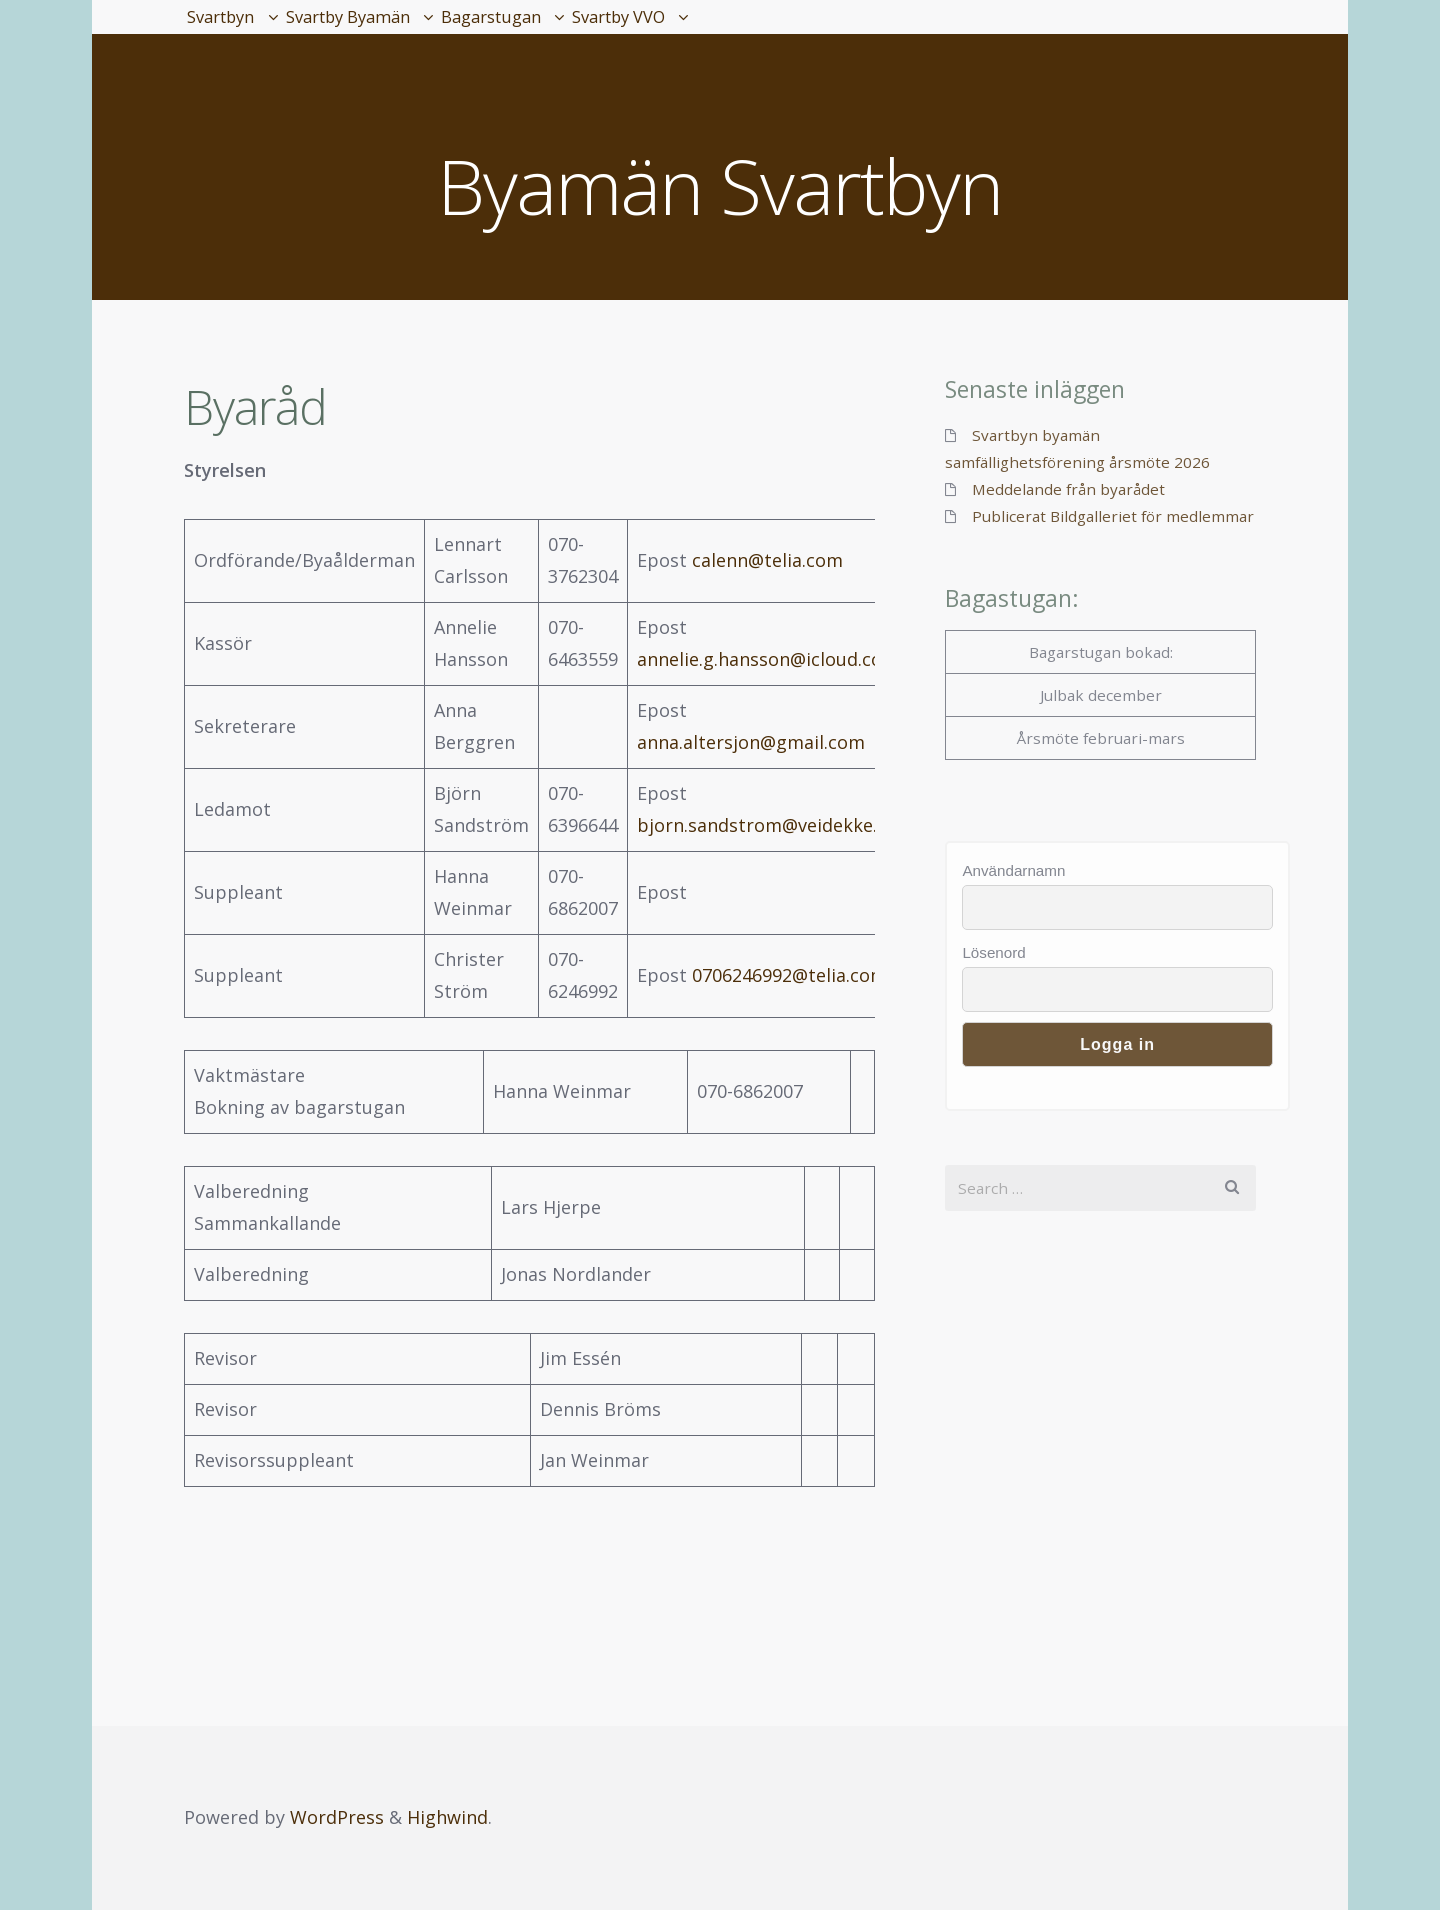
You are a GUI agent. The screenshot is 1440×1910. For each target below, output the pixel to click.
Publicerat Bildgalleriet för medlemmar (1113, 516)
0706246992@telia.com (789, 975)
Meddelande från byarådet (1068, 489)
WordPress (337, 1817)
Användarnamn (1013, 870)
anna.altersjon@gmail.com (751, 742)
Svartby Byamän (419, 30)
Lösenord (993, 952)
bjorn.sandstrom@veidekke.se (766, 825)
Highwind (447, 1817)
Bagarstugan (611, 30)
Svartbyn (242, 30)
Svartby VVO (788, 30)
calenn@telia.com (767, 560)
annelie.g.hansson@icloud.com (768, 659)
